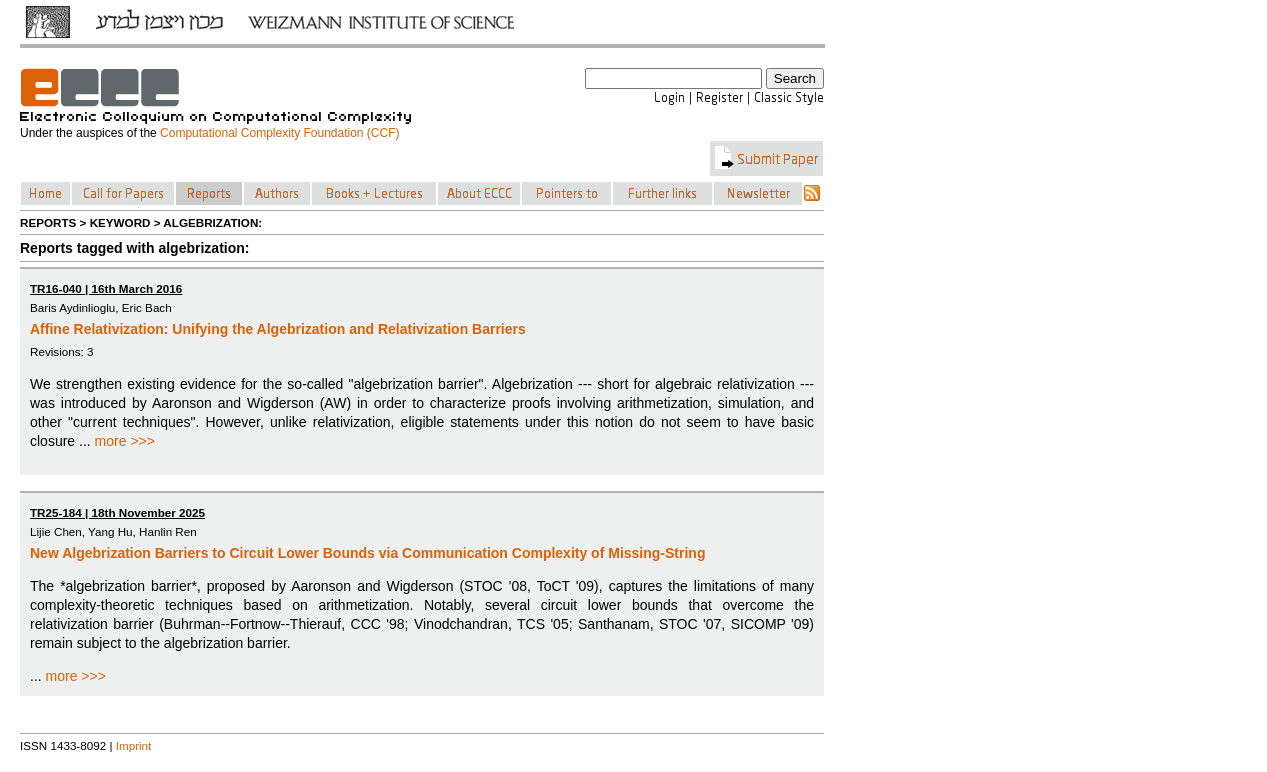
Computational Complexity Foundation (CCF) (279, 133)
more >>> (125, 441)
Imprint (134, 745)
